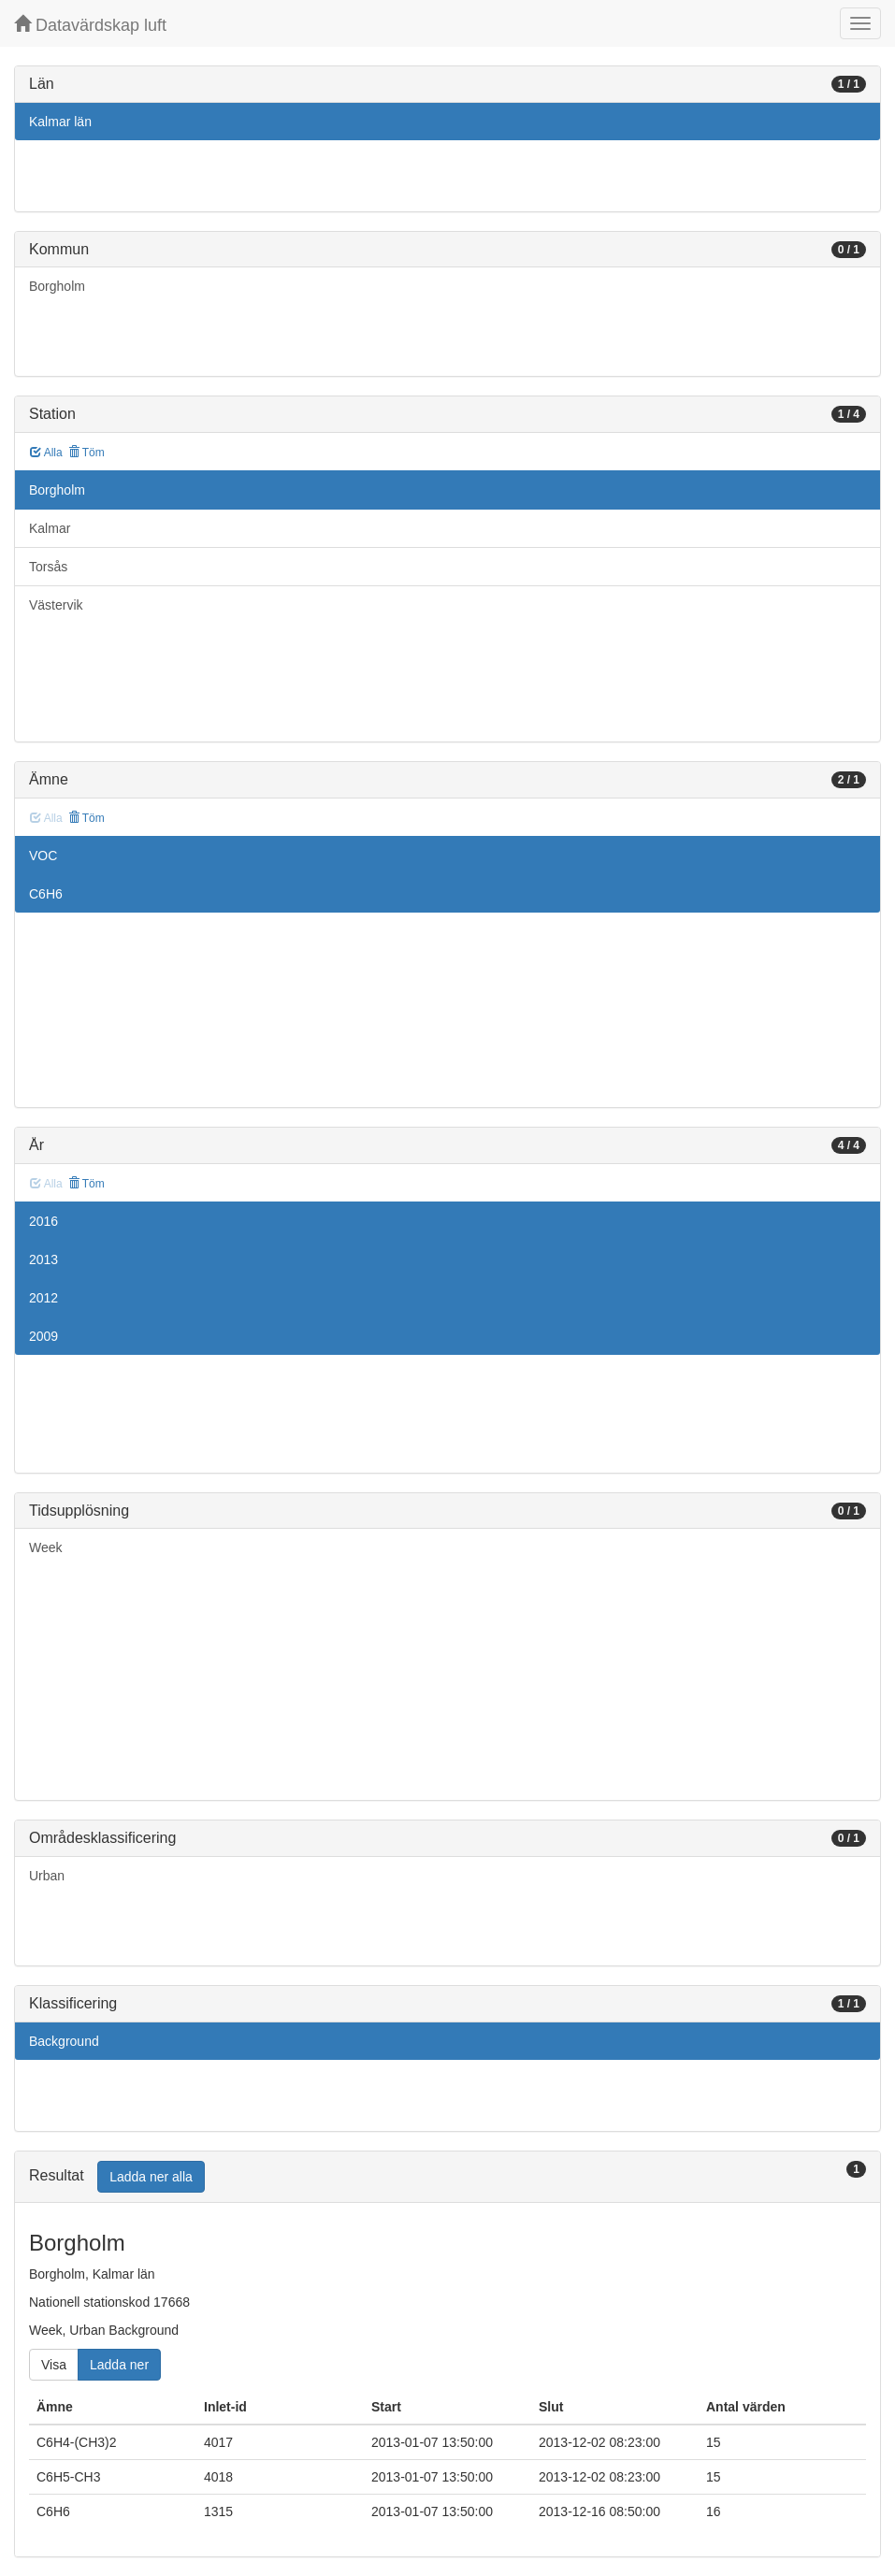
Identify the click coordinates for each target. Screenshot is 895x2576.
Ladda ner (119, 2364)
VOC (43, 855)
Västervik (56, 604)
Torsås (48, 566)
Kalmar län (60, 121)
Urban (47, 1875)
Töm (86, 452)
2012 (43, 1297)
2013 (43, 1259)
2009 (43, 1336)
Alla (46, 452)
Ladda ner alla (151, 2176)
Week (46, 1547)
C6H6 (46, 893)
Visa (53, 2364)
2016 (43, 1221)
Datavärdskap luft (90, 25)
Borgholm (57, 286)
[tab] (447, 2177)
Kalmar (49, 528)
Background (64, 2041)
